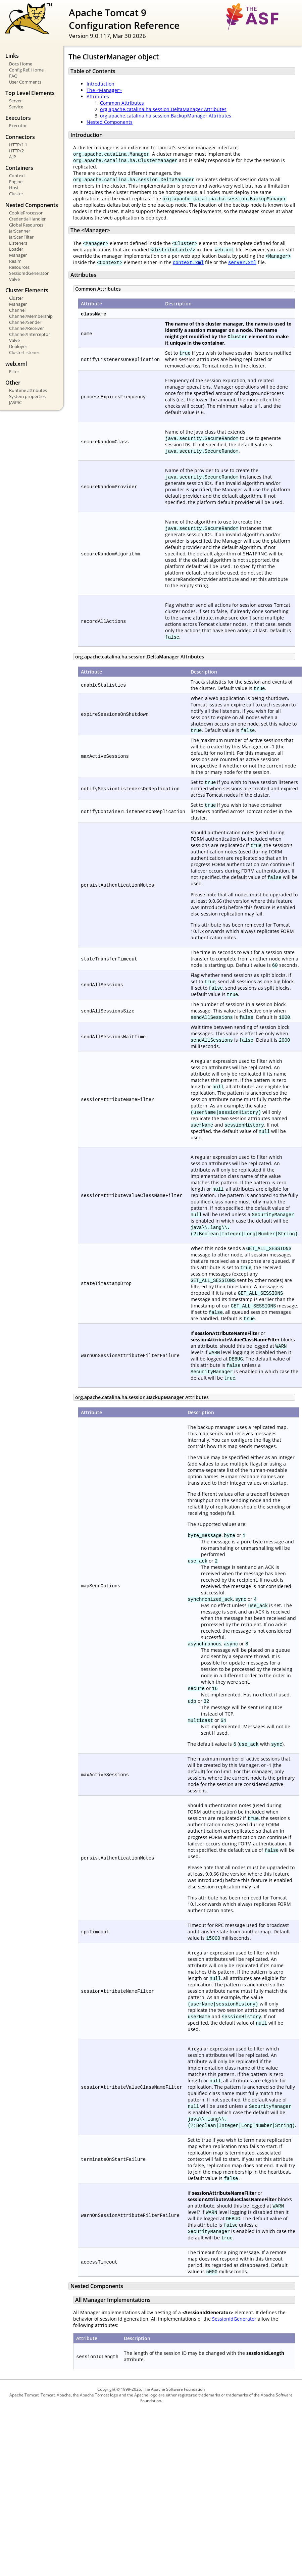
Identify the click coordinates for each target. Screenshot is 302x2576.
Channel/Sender (25, 322)
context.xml (188, 262)
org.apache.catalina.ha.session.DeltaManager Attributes (163, 109)
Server (15, 101)
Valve (14, 279)
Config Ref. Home (26, 70)
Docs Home (20, 64)
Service (16, 107)
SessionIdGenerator (29, 273)
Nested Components (110, 122)
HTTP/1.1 (18, 145)
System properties (27, 396)
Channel (17, 310)
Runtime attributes (28, 390)
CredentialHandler (27, 219)
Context (17, 175)
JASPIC (15, 402)
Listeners (18, 243)
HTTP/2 (16, 151)
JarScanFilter (21, 237)
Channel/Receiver (26, 328)
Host (14, 188)
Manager (18, 255)
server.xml (242, 262)
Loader (16, 249)
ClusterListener (24, 352)
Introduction (100, 84)
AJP (12, 157)
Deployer (18, 346)
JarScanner (19, 231)
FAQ (13, 76)
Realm (15, 261)
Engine (15, 182)
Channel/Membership (31, 316)
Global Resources (26, 225)
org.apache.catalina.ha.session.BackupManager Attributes (165, 115)
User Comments (25, 82)
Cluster (16, 194)
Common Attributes (122, 103)
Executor (18, 125)
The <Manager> (104, 90)
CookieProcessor (26, 213)
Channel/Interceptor (29, 334)
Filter (14, 371)
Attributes (98, 96)
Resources (19, 267)
